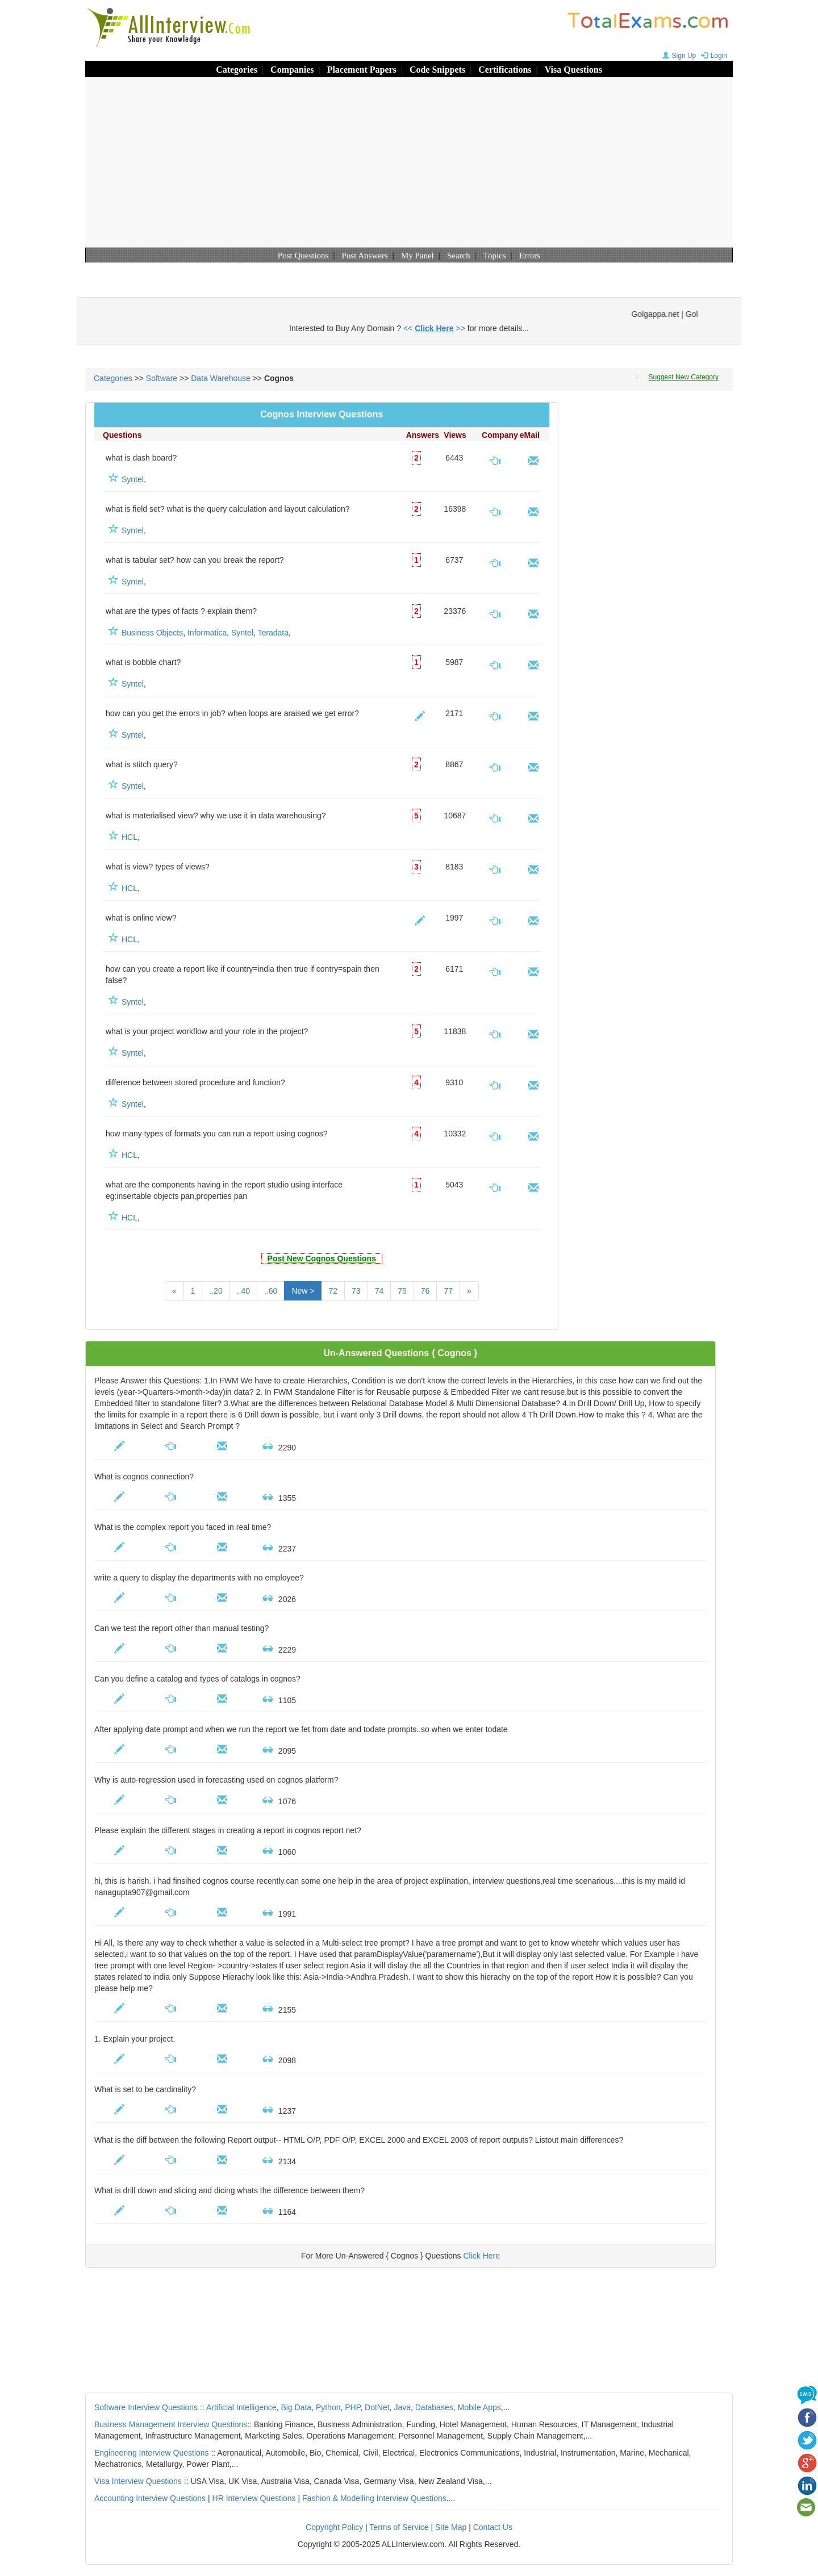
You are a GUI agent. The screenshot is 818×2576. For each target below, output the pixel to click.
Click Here (482, 2255)
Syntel (133, 479)
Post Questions (303, 255)
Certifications (504, 69)
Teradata (272, 632)
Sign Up (678, 56)
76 (425, 1290)
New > (302, 1290)
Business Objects (152, 632)
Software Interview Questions (146, 2407)
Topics (494, 255)
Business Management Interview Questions (170, 2424)
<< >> (434, 328)
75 (402, 1290)
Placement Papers (362, 69)
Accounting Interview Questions (150, 2498)
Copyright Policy (334, 2527)
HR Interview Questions (254, 2498)
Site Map (450, 2527)
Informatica (207, 632)
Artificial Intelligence (241, 2407)
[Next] (469, 1290)
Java (402, 2407)
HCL (129, 837)
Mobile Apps (478, 2407)
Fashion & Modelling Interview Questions (374, 2498)
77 (448, 1290)
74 (379, 1290)
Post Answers (365, 255)
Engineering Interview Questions (151, 2452)
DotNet (377, 2407)
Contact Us (492, 2527)
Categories (236, 69)
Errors (530, 255)
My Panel (417, 255)
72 (332, 1290)
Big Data (296, 2407)
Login (712, 56)
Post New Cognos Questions (322, 1258)
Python (328, 2407)
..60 (270, 1290)
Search (458, 255)
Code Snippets (437, 69)
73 (356, 1290)
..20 (215, 1290)
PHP (352, 2407)
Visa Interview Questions (138, 2481)
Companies (292, 69)
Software (161, 378)
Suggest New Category (684, 377)
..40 (243, 1290)
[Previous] (174, 1290)
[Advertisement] (409, 162)
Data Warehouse (221, 378)
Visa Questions (573, 69)
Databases (434, 2407)
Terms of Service (398, 2527)
